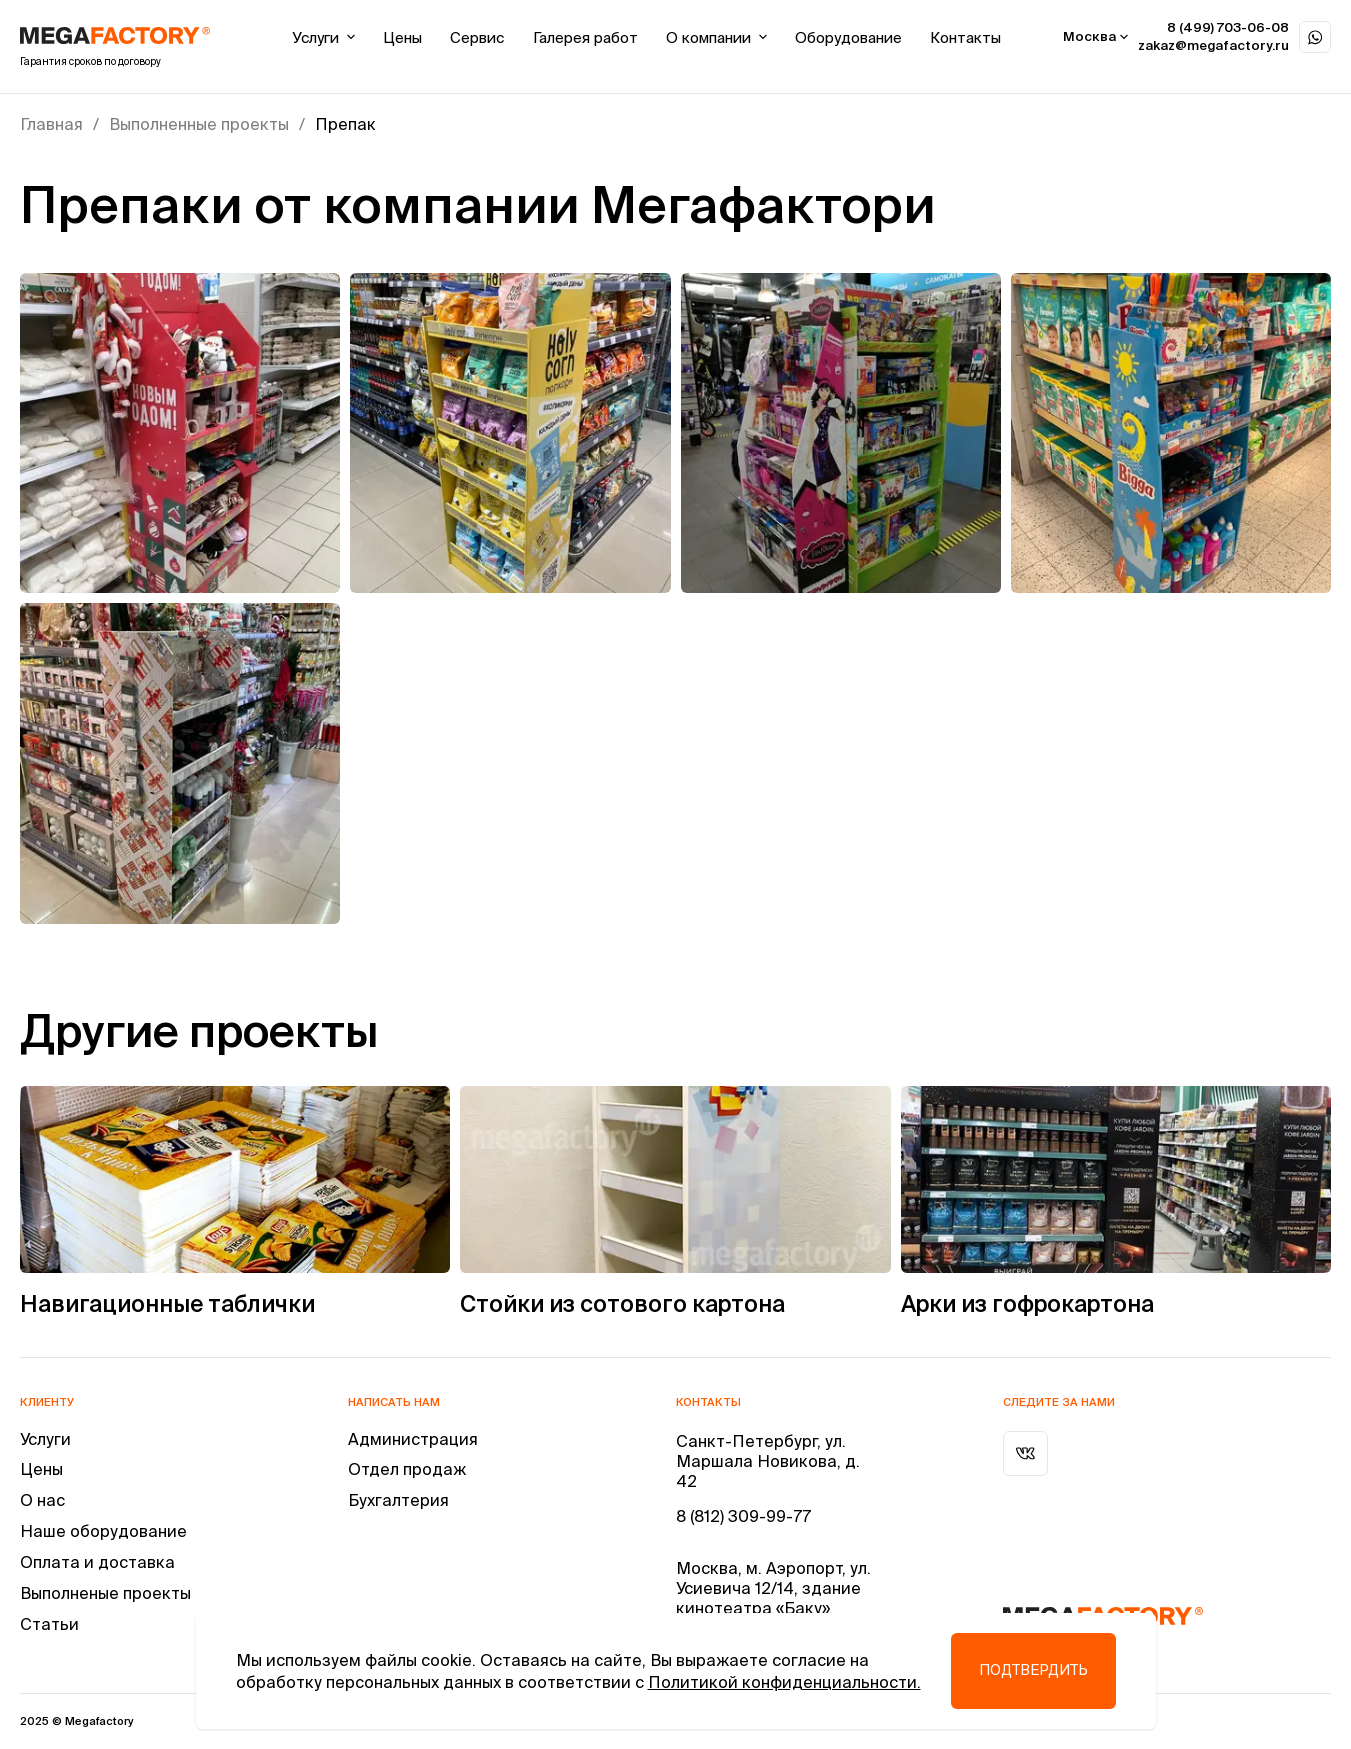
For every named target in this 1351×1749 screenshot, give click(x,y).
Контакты (965, 37)
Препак (345, 124)
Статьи (49, 1624)
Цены (402, 37)
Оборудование (848, 37)
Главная (51, 124)
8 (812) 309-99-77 (743, 1516)
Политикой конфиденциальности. (784, 1682)
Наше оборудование (103, 1531)
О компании (716, 37)
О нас (42, 1500)
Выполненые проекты (105, 1593)
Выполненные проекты (199, 124)
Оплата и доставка (97, 1562)
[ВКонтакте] (1025, 1453)
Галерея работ (585, 37)
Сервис (477, 37)
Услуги (323, 37)
